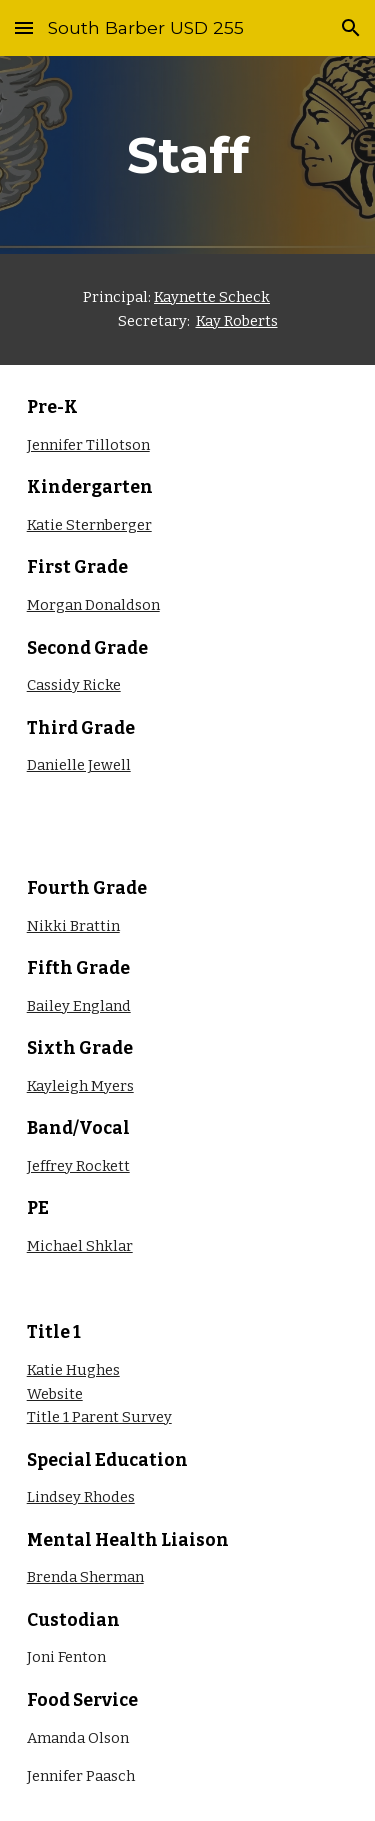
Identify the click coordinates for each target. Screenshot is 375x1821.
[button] (24, 27)
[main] (188, 155)
